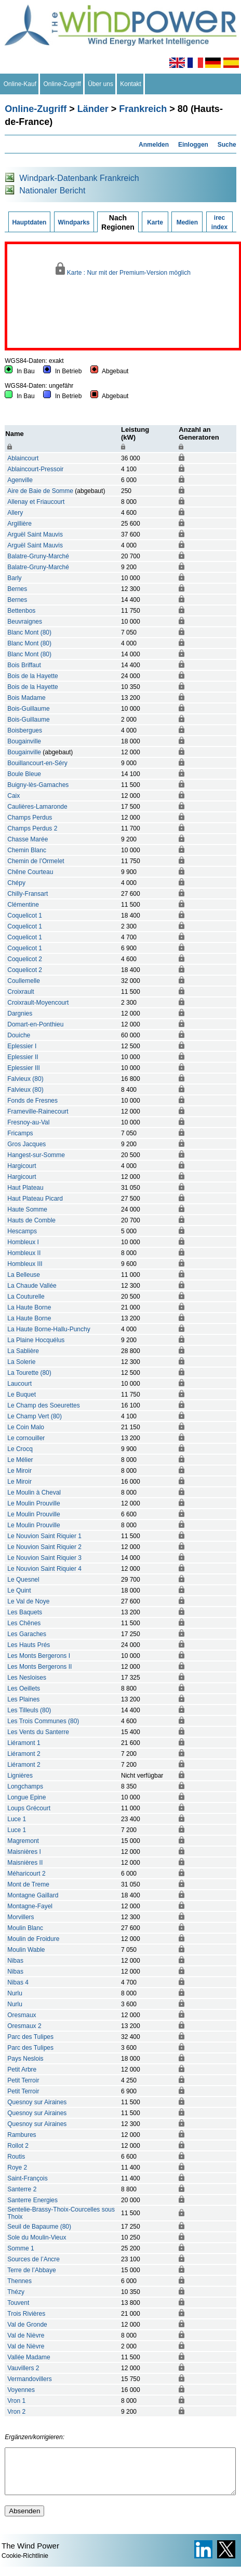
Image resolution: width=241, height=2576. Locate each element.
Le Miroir (19, 1470)
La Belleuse (23, 1274)
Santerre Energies (32, 2200)
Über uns (101, 84)
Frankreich (143, 109)
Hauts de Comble (31, 1220)
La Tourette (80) (29, 1372)
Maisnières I (24, 1851)
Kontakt (131, 84)
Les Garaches (26, 1634)
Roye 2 (17, 2167)
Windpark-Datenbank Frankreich (79, 178)
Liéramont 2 (23, 1753)
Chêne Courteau (30, 872)
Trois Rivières (26, 2313)
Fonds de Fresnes (32, 1100)
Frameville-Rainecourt (37, 1111)
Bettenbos (21, 610)
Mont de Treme (28, 1884)
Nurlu (14, 1993)
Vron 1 (16, 2400)
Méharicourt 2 (26, 1873)
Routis (16, 2156)
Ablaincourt (22, 458)
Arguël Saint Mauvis (35, 534)
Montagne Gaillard (32, 1895)
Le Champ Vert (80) (34, 1416)
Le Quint (19, 1590)
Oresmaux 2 (24, 2026)
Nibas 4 (18, 1982)
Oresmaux (21, 2015)
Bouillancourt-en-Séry (37, 763)
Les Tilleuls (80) (29, 1710)
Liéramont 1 (23, 1743)
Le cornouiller (26, 1438)
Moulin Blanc (25, 1928)
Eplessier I (21, 1046)
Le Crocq (20, 1449)
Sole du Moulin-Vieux (36, 2237)
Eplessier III (23, 1068)
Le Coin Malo (25, 1427)
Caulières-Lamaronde (37, 806)
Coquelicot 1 (24, 915)
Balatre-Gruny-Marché (38, 556)
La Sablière (23, 1351)
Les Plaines (23, 1699)
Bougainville (24, 741)
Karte (155, 222)
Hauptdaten (29, 222)
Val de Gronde (27, 2324)
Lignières (20, 1775)
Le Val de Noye (28, 1601)
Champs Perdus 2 (32, 828)
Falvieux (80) (25, 1078)
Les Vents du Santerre (38, 1732)
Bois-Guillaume (28, 708)
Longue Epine (26, 1797)
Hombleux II (24, 1253)
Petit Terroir (23, 2080)
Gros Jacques (26, 1144)
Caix (13, 795)
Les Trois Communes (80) (43, 1721)
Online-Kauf (20, 84)
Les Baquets (24, 1612)
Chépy (16, 882)
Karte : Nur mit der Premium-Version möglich (123, 269)
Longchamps (25, 1786)
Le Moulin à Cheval (34, 1492)
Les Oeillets (23, 1688)
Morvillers (20, 1917)
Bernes (17, 589)
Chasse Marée (27, 839)
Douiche (18, 1035)
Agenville (20, 480)
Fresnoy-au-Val (28, 1122)
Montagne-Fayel (29, 1906)
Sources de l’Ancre (33, 2259)
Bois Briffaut (24, 665)
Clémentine (23, 904)
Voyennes (21, 2390)
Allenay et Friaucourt (35, 501)
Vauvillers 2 (23, 2368)
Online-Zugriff (62, 84)
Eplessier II (22, 1057)
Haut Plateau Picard (35, 1198)
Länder (93, 109)
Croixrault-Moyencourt (38, 1002)
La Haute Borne (29, 1307)
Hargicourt (21, 1166)
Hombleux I (23, 1242)
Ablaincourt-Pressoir (35, 469)
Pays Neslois (25, 2058)
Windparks (74, 222)
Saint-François (27, 2178)
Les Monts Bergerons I (38, 1655)
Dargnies (19, 1013)
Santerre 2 (21, 2189)
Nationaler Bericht (52, 190)
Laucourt (19, 1383)
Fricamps (20, 1133)
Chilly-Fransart (27, 893)
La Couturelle (25, 1296)
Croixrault (20, 991)
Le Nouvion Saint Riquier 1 (44, 1536)
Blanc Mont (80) (29, 632)
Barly (14, 578)
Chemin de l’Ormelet (35, 861)
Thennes (19, 2281)
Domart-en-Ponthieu (35, 1024)
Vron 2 (16, 2411)
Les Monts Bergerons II (39, 1666)
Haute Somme (27, 1209)
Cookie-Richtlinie (25, 2565)
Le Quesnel (23, 1579)
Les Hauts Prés (28, 1645)
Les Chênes (24, 1623)
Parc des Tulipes (30, 2036)
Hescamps (22, 1231)
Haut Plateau (25, 1187)
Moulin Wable (26, 1949)
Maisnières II (25, 1862)
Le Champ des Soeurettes (43, 1405)
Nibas (15, 1960)
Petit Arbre (21, 2069)
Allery (15, 512)
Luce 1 (16, 1819)
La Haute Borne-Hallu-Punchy (48, 1329)
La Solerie (21, 1362)
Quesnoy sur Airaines (36, 2102)
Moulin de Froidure (33, 1938)
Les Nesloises (26, 1677)
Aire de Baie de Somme (40, 491)
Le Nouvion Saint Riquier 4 (44, 1568)
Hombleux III (24, 1264)
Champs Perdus (29, 817)
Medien (187, 222)
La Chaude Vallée (32, 1285)
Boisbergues (24, 730)
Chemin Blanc (26, 850)
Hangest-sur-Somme (36, 1155)
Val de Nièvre (25, 2335)
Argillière (19, 523)
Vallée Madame (28, 2357)
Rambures (21, 2134)
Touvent (18, 2302)
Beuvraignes (24, 621)
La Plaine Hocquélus (35, 1340)
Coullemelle (23, 980)
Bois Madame (26, 697)
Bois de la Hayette (32, 676)
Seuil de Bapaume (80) (39, 2226)
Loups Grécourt (28, 1808)
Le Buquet (21, 1394)
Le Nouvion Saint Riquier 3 (44, 1557)
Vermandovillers (29, 2379)
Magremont (23, 1841)
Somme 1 (20, 2248)
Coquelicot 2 (24, 959)
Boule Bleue (24, 774)
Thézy (15, 2292)
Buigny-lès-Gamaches (38, 785)
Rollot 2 (18, 2145)
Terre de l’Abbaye (31, 2270)
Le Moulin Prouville (33, 1503)
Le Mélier (20, 1459)
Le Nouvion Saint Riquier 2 (44, 1547)
